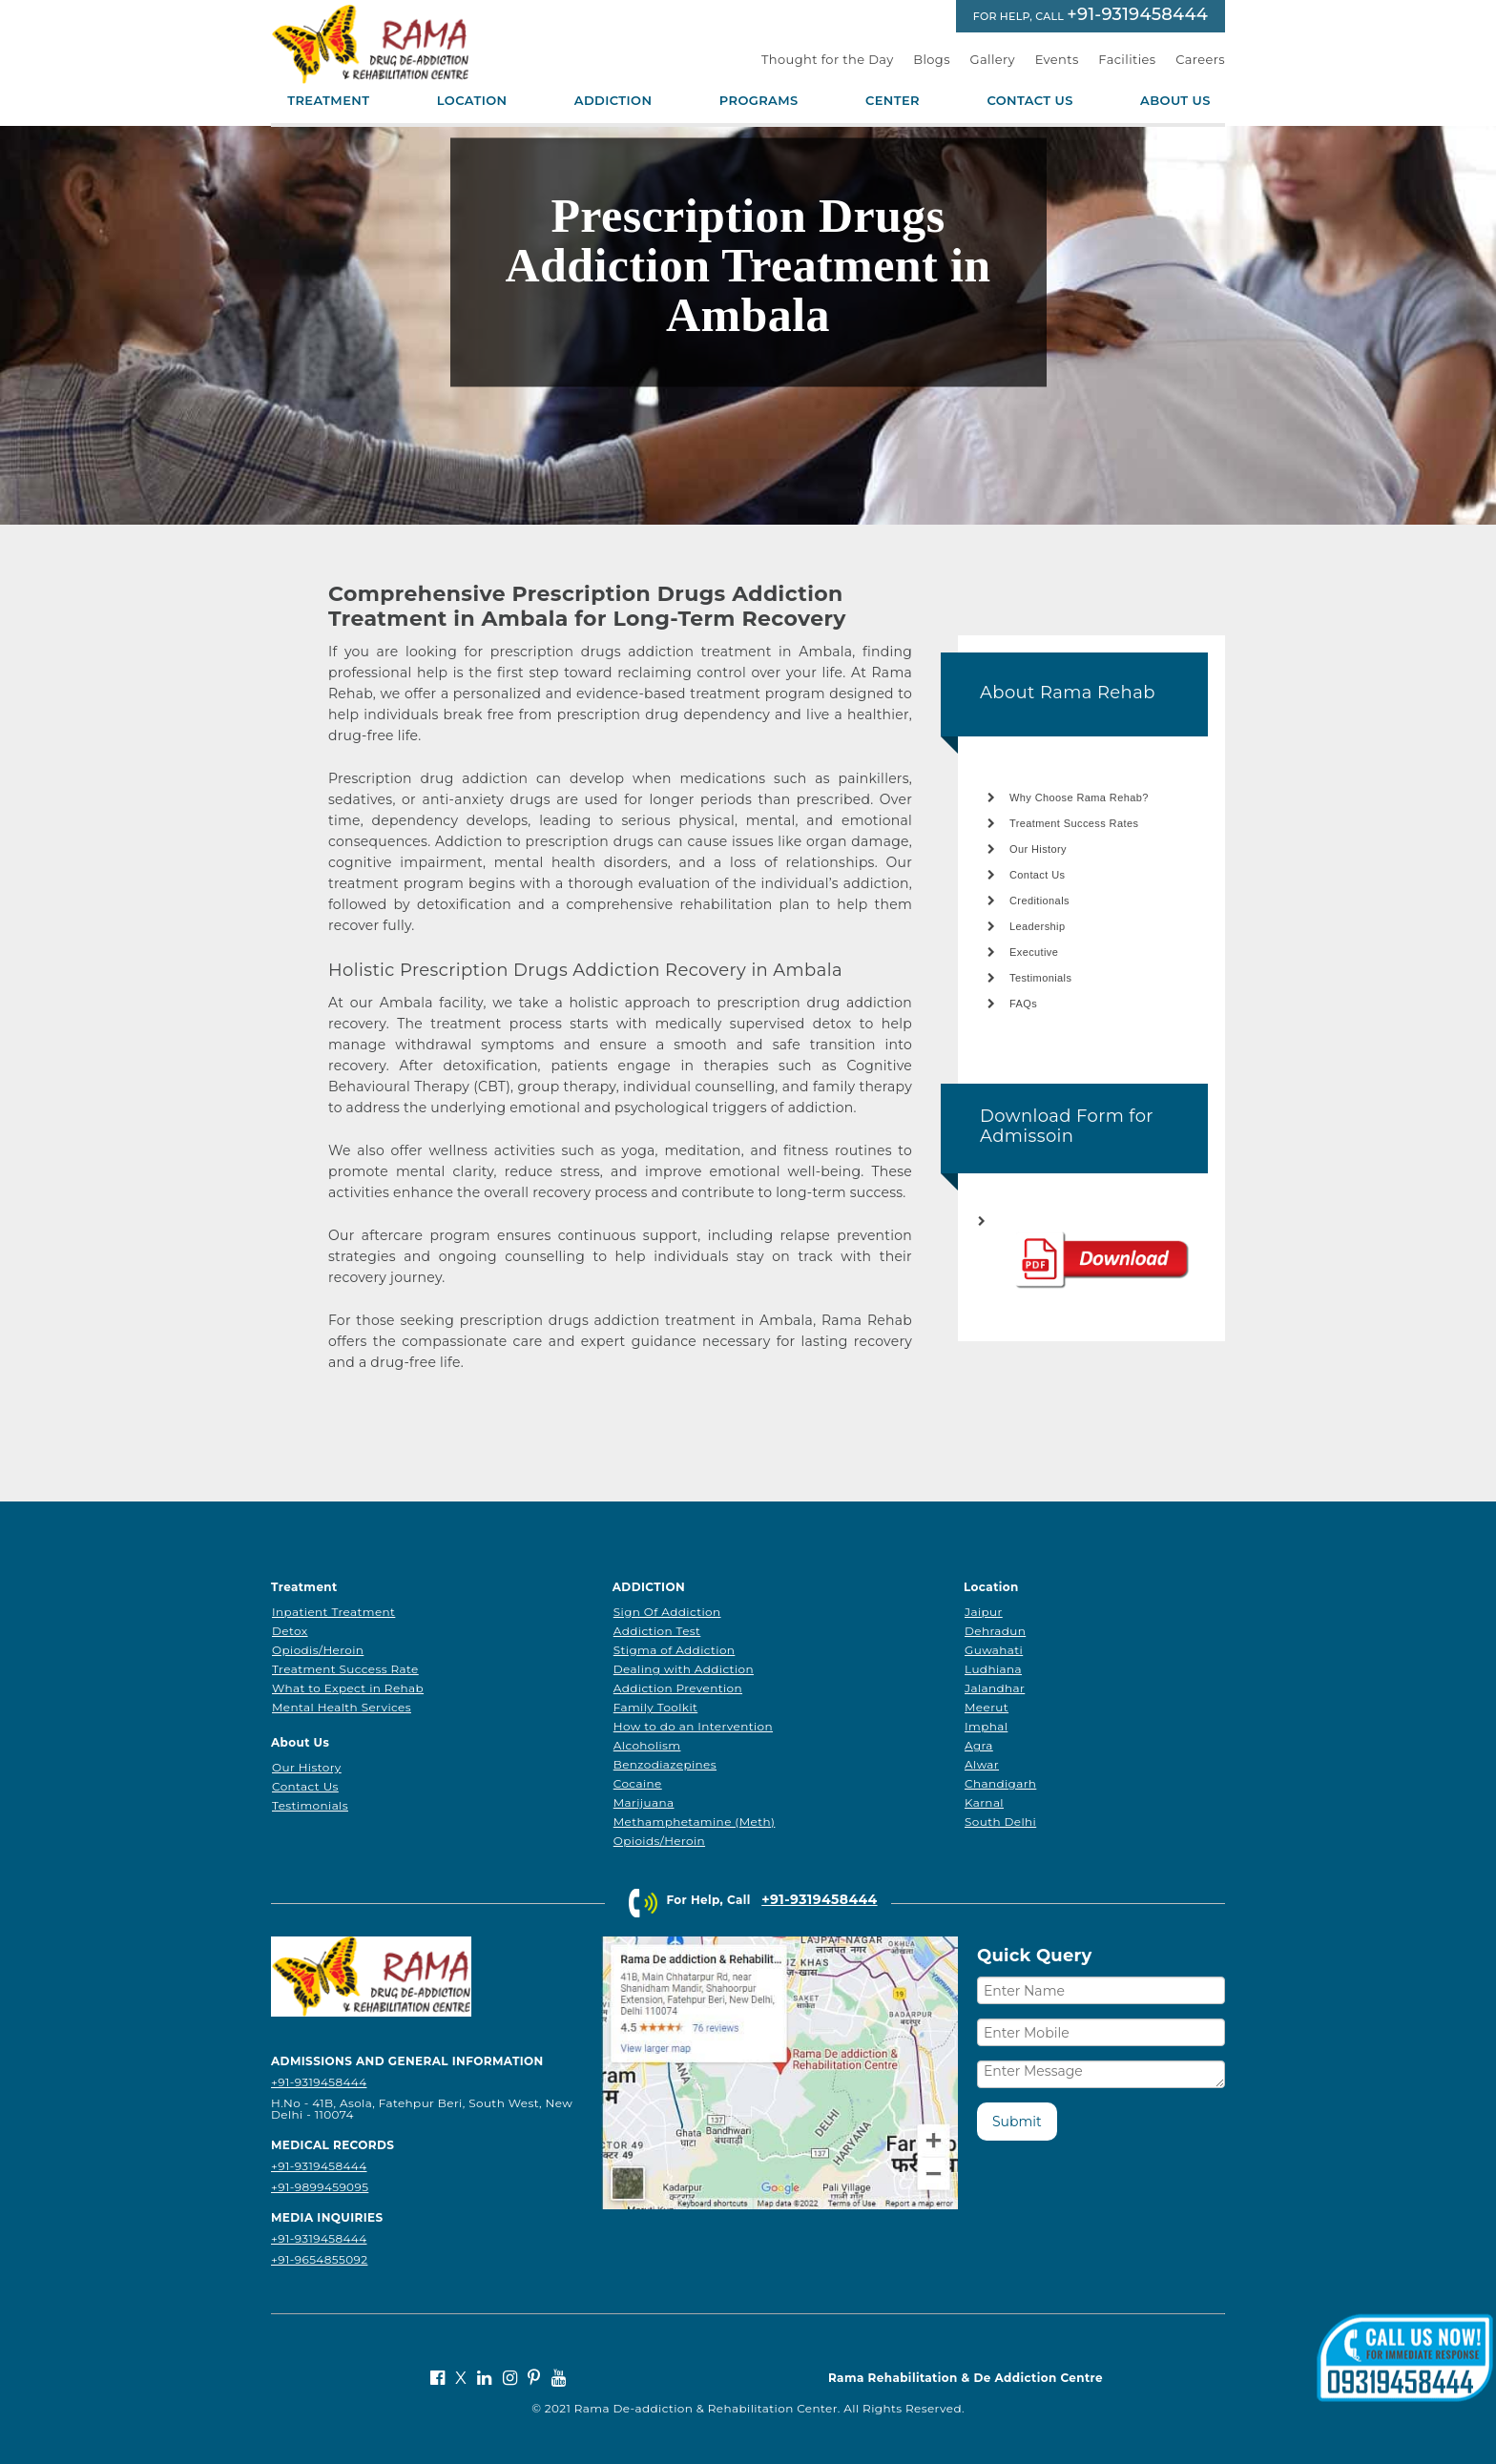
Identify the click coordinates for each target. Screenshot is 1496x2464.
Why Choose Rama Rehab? (1079, 797)
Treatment (328, 101)
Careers (1200, 59)
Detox (290, 1631)
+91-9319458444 (1137, 14)
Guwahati (994, 1650)
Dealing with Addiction (683, 1669)
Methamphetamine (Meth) (694, 1821)
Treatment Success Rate (345, 1669)
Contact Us (1029, 101)
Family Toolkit (655, 1707)
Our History (1038, 849)
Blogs (931, 59)
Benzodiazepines (665, 1764)
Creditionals (1039, 900)
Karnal (984, 1802)
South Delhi (1000, 1821)
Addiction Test (657, 1631)
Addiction (613, 101)
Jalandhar (995, 1688)
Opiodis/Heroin (318, 1650)
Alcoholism (647, 1745)
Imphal (986, 1726)
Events (1057, 59)
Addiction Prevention (677, 1688)
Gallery (993, 59)
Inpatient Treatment (333, 1612)
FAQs (1023, 1003)
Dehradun (995, 1631)
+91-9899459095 (319, 2187)
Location (472, 101)
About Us (1175, 101)
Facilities (1126, 59)
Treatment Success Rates (1073, 823)
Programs (759, 101)
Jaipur (984, 1612)
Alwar (982, 1764)
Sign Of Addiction (667, 1612)
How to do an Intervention (693, 1726)
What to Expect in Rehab (348, 1688)
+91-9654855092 (319, 2259)
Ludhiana (993, 1669)
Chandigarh (1000, 1783)
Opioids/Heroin (659, 1840)
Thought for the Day (827, 59)
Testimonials (1040, 978)
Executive (1033, 952)
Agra (979, 1745)
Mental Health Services (341, 1707)
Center (892, 101)
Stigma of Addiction (674, 1650)
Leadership (1037, 926)
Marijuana (644, 1802)
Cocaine (637, 1783)
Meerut (986, 1707)
